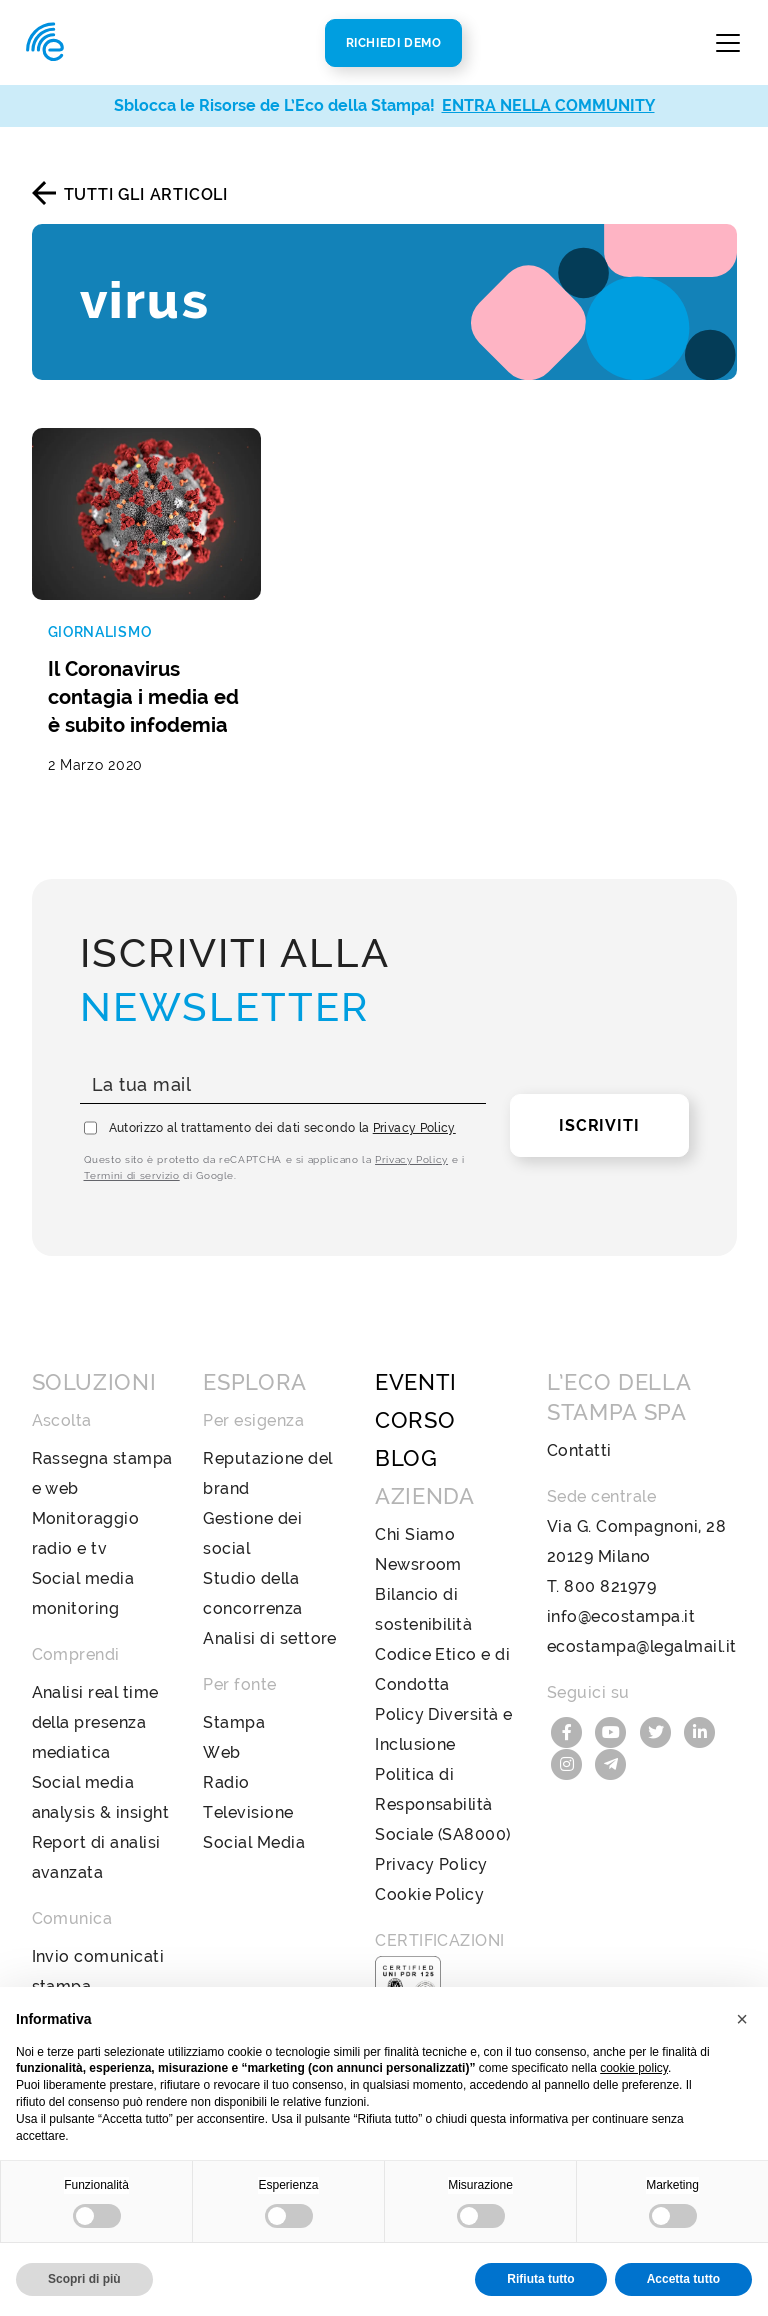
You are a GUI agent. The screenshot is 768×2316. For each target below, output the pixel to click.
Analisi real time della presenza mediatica (95, 1722)
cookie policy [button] (634, 2068)
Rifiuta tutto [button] (540, 2279)
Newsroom (418, 1564)
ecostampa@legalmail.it (642, 1646)
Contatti (579, 1450)
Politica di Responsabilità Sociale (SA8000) (443, 1804)
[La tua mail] (283, 1085)
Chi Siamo (415, 1534)
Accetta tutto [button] (683, 2279)
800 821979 (610, 1586)
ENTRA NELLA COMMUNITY (548, 105)
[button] (742, 2019)
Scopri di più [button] (84, 2279)
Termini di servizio (132, 1175)
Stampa (234, 1722)
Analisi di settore (270, 1638)
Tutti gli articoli (146, 194)
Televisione (248, 1812)
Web (221, 1752)
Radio (226, 1782)
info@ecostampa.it (621, 1616)
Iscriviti (599, 1125)
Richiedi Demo (394, 43)
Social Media (254, 1842)
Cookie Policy (429, 1894)
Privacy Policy (414, 1128)
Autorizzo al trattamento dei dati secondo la (282, 1128)
